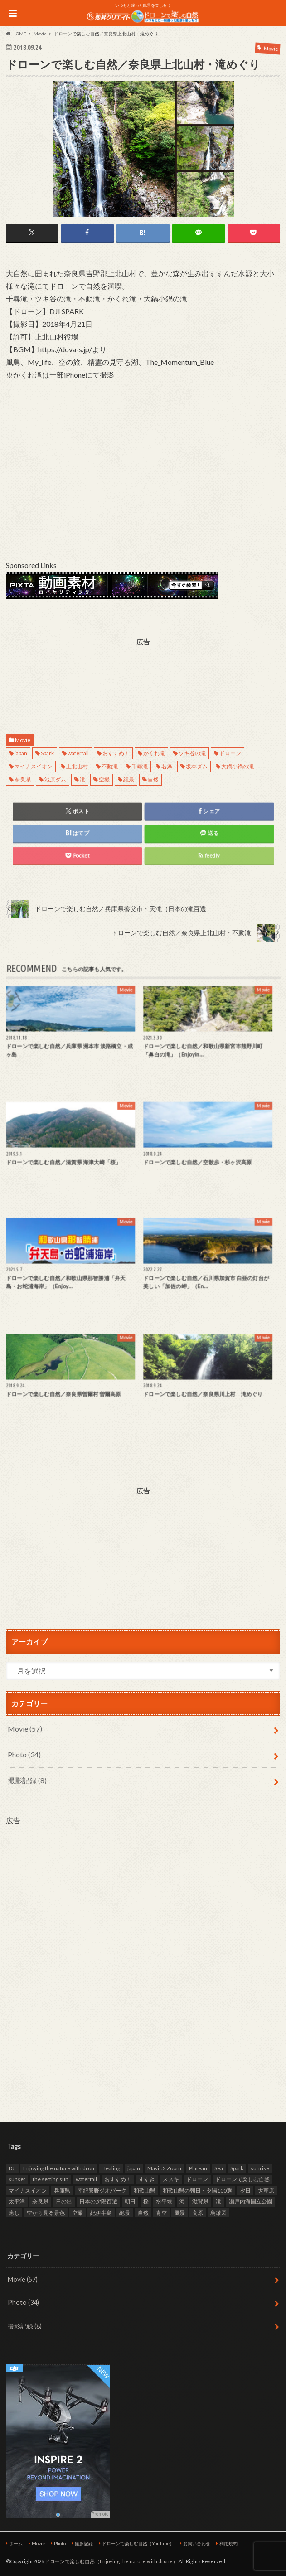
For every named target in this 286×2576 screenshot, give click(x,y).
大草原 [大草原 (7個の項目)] (266, 2190)
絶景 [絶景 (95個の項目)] (124, 2212)
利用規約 (228, 2543)
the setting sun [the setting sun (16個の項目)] (50, 2179)
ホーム (16, 2543)
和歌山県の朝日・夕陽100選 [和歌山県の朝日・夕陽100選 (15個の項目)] (197, 2190)
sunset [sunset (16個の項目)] (17, 2179)
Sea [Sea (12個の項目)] (218, 2168)
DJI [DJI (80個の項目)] (12, 2168)
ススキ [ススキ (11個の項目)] (171, 2179)
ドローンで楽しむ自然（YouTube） (138, 2543)
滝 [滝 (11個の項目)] (218, 2201)
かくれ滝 (154, 753)
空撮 (104, 779)
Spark (47, 753)
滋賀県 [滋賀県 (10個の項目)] (200, 2201)
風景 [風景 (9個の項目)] (179, 2212)
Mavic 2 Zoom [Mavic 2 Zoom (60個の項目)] (164, 2168)
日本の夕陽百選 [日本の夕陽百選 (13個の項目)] (98, 2201)
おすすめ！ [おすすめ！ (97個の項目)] (117, 2179)
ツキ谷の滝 (192, 753)
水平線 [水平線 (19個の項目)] (164, 2201)
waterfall (78, 753)
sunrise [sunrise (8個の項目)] (260, 2168)
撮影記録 (27, 1780)
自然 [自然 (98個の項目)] (143, 2212)
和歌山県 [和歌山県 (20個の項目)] (144, 2190)
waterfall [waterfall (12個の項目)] (86, 2179)
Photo (24, 1754)
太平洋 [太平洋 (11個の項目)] (17, 2201)
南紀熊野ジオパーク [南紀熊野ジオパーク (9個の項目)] (102, 2190)
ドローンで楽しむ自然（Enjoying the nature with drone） (111, 2561)
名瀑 (166, 766)
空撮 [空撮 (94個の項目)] (77, 2212)
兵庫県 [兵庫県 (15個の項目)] (62, 2190)
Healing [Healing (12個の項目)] (111, 2168)
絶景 (128, 779)
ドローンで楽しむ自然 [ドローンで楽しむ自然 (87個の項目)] (242, 2179)
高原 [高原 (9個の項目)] (197, 2212)
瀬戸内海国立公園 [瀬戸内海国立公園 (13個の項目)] (250, 2201)
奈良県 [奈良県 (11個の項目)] (40, 2201)
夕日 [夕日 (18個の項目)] (245, 2190)
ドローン (230, 753)
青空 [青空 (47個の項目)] (161, 2212)
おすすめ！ (116, 753)
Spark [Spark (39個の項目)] (236, 2168)
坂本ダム (197, 766)
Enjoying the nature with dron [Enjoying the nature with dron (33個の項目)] (58, 2168)
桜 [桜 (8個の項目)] (146, 2201)
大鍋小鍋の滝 (237, 766)
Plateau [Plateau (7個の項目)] (198, 2168)
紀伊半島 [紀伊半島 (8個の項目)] (101, 2212)
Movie (22, 740)
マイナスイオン (34, 766)
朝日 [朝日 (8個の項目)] (130, 2201)
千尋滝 (139, 766)
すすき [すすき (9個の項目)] (147, 2179)
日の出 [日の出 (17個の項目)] (64, 2201)
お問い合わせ (196, 2543)
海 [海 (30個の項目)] (182, 2201)
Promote (100, 2514)
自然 (153, 779)
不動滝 (110, 766)
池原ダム (55, 779)
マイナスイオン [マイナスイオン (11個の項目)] (28, 2190)
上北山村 (77, 766)
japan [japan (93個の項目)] (133, 2168)
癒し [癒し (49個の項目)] (14, 2212)
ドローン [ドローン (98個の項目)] (197, 2179)
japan (21, 753)
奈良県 (23, 779)
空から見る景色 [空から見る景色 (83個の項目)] (46, 2212)
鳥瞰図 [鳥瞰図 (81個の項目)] (218, 2212)
